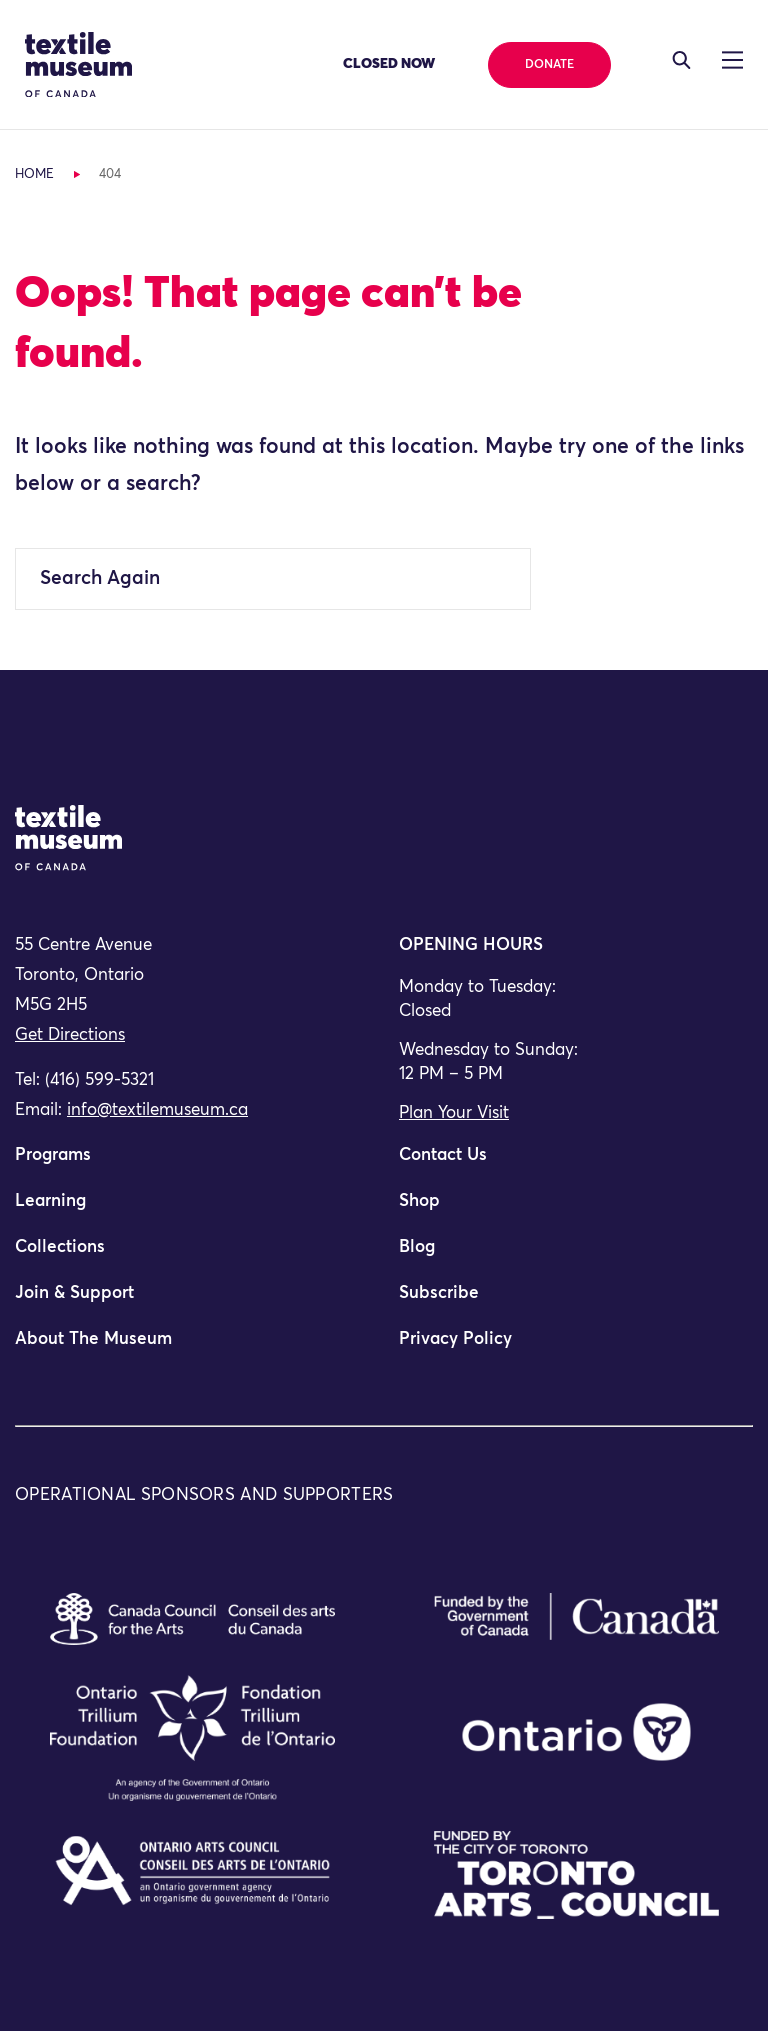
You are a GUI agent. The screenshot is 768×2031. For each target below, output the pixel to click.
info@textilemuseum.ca (157, 1110)
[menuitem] (192, 1164)
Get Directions (70, 1035)
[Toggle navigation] (681, 60)
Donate (549, 65)
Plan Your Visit (454, 1113)
